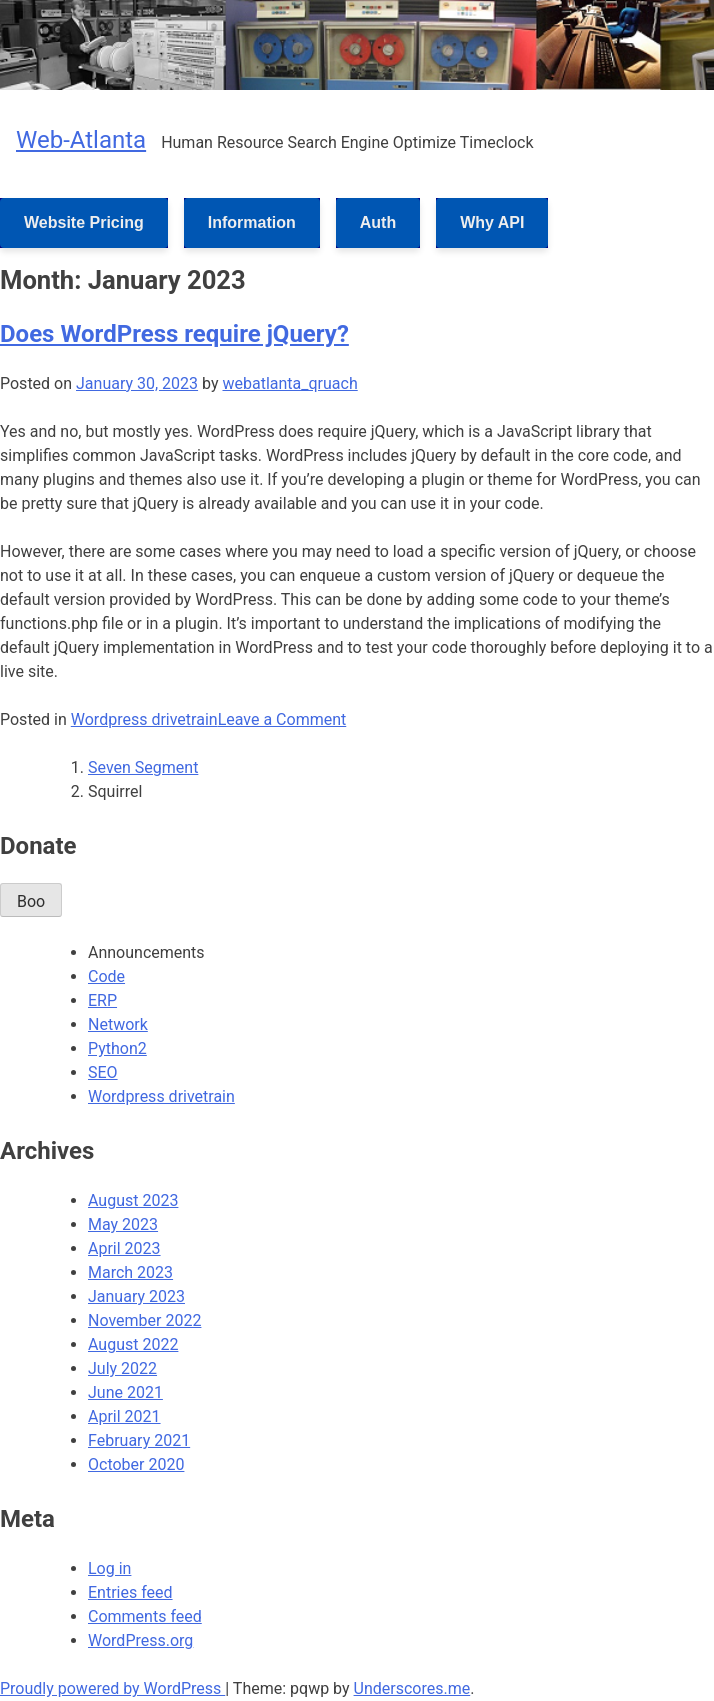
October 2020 (136, 1464)
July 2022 (122, 1368)
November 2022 (144, 1320)
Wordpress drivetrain (144, 719)
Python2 (117, 1048)
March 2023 (130, 1272)
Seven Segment (143, 767)
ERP (102, 1000)
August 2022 (133, 1344)
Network (118, 1024)
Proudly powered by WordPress (112, 1688)
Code (106, 976)
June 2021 (125, 1392)
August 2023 (133, 1200)
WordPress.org (140, 1640)
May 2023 (123, 1224)
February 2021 (139, 1440)
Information (252, 222)
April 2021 (124, 1416)
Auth (378, 222)
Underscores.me (412, 1688)
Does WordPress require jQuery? (174, 334)
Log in (109, 1568)
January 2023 (136, 1296)
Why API (492, 222)
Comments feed (145, 1616)
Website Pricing (84, 222)
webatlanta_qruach (289, 383)
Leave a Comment (282, 719)
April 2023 (124, 1248)
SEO (103, 1072)
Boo (31, 901)
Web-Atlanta (81, 140)
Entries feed (130, 1592)
